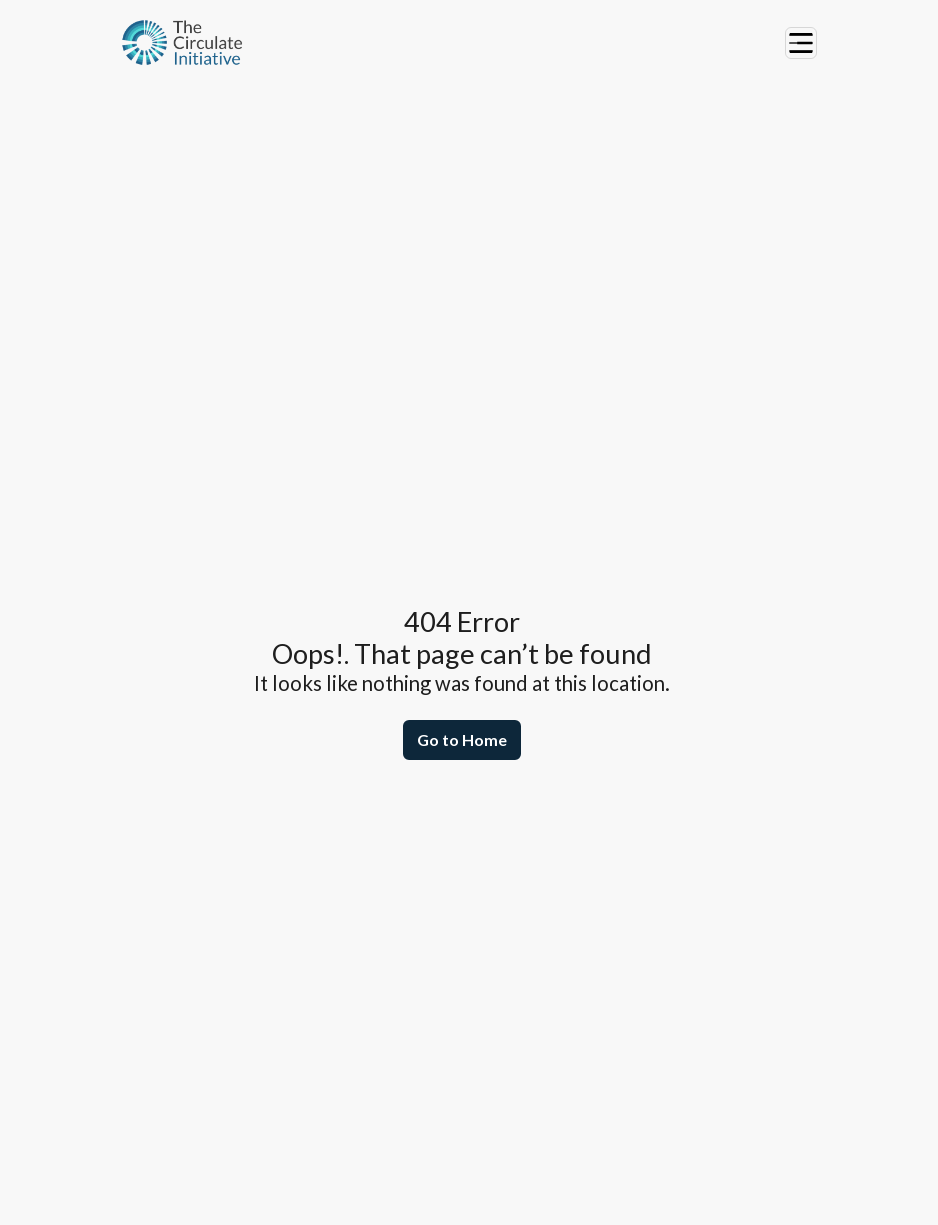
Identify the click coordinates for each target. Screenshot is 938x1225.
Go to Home (462, 739)
